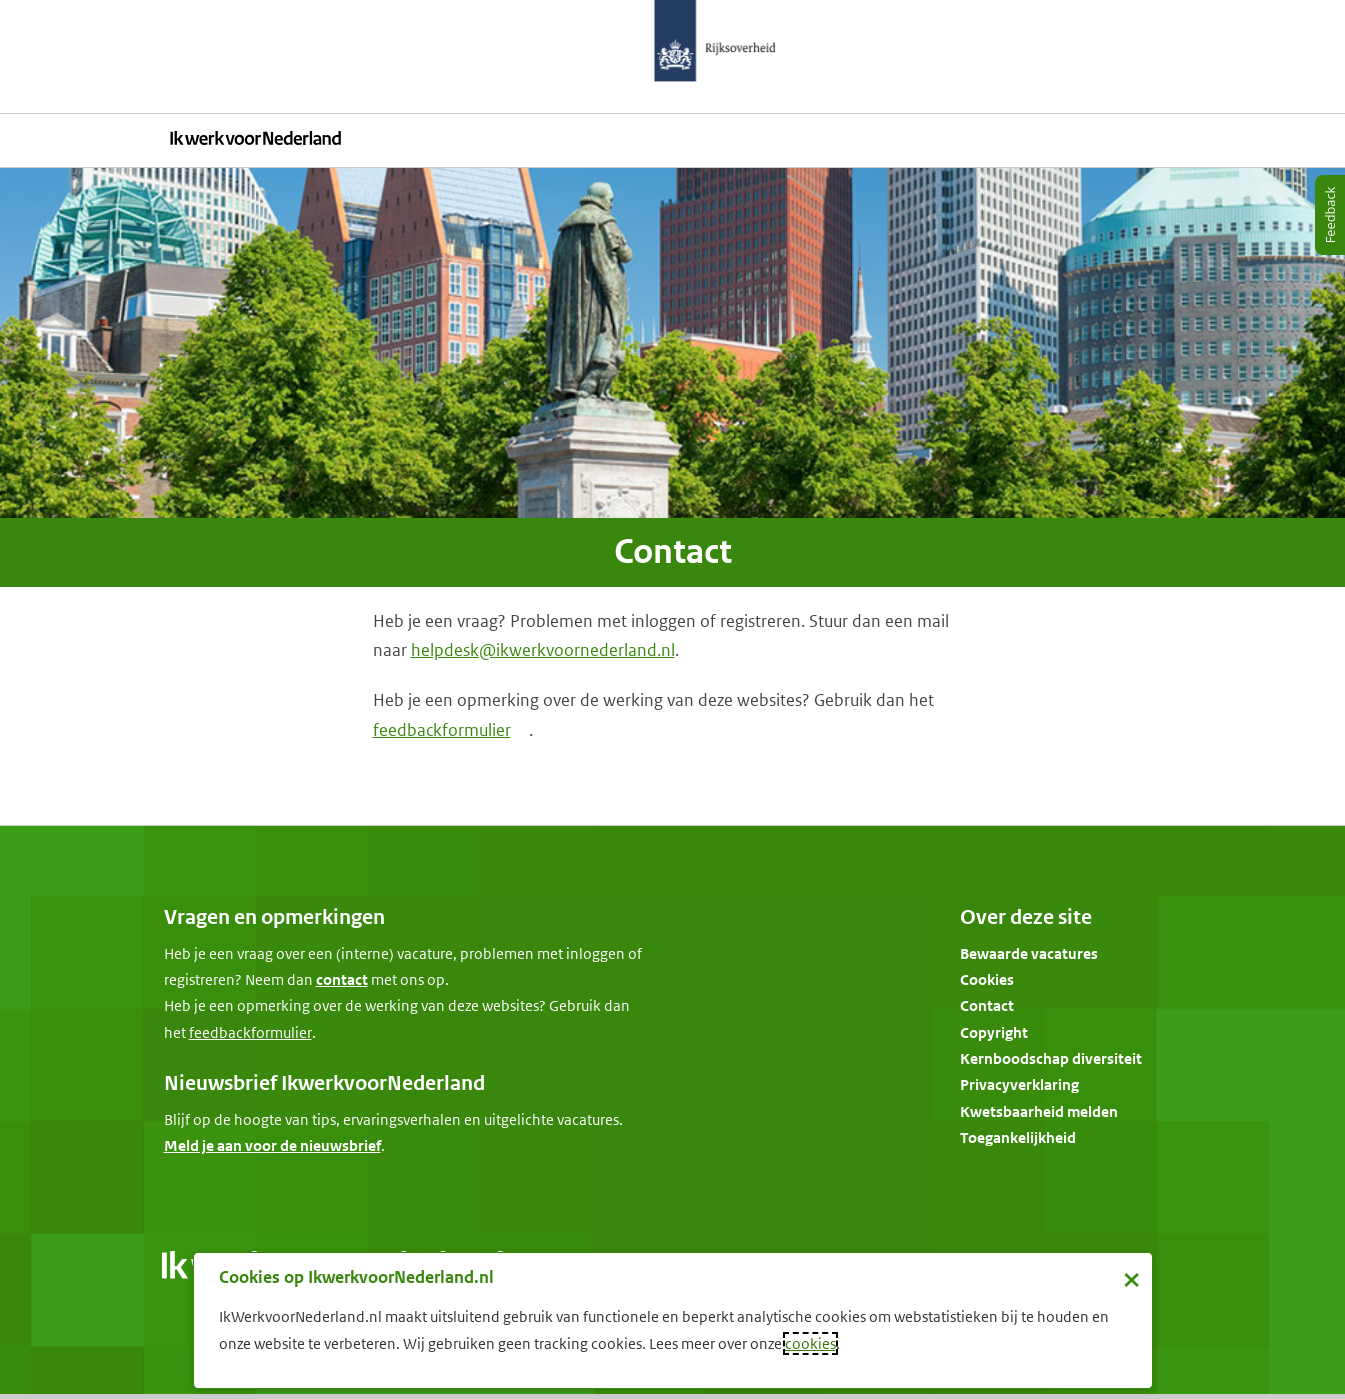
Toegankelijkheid (1018, 1137)
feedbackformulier (442, 730)
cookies (810, 1343)
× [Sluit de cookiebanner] (1131, 1279)
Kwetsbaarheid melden (1039, 1111)
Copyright (994, 1032)
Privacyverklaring (1019, 1084)
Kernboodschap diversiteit (1051, 1058)
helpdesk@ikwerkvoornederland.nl (543, 650)
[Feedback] (1330, 215)
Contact (987, 1005)
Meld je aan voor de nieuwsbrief (272, 1145)
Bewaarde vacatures (1029, 953)
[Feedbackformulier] (250, 1033)
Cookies (987, 979)
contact (342, 979)
